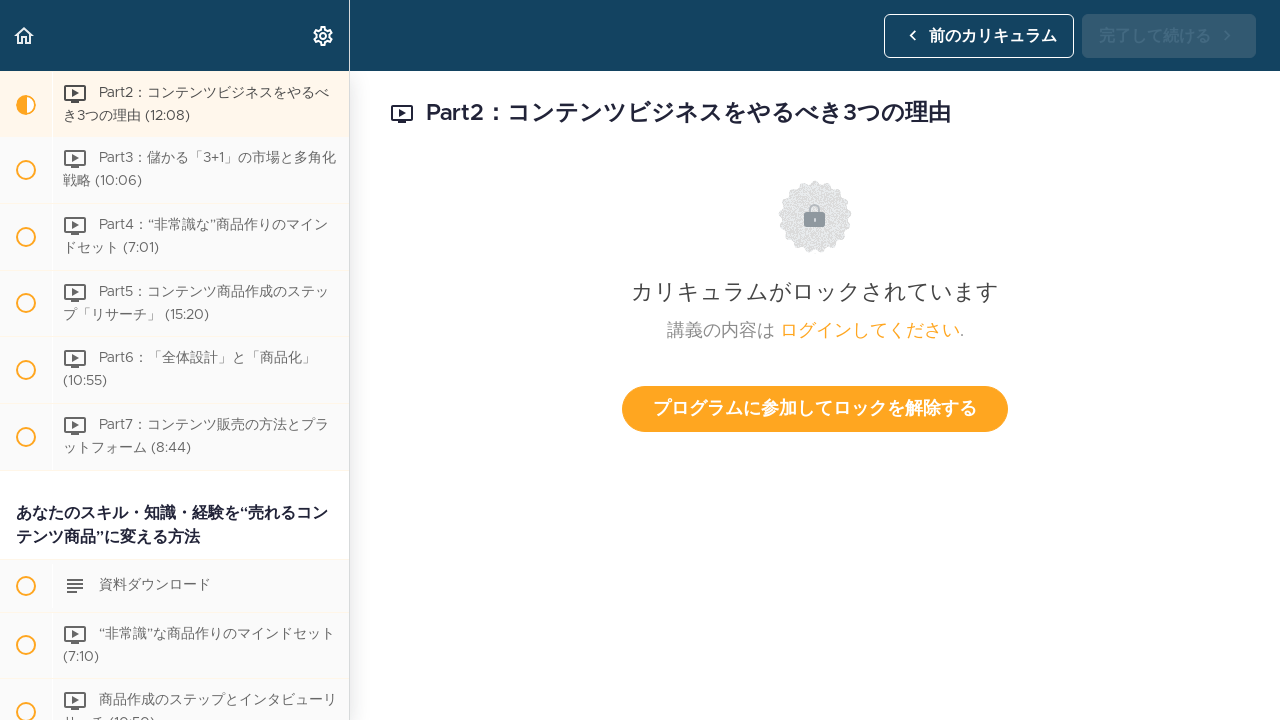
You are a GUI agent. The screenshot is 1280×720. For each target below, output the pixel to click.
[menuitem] (324, 35)
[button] (25, 35)
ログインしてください (870, 331)
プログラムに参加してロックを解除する (815, 409)
